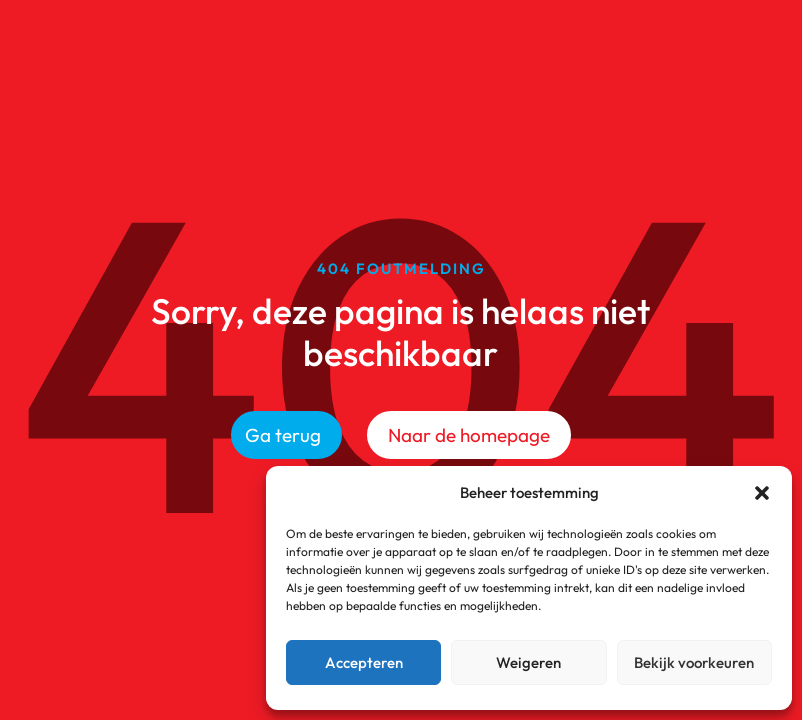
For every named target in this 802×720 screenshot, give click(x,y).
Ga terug (283, 435)
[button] (762, 493)
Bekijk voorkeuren (694, 662)
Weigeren (528, 662)
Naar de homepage (469, 435)
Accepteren (364, 662)
